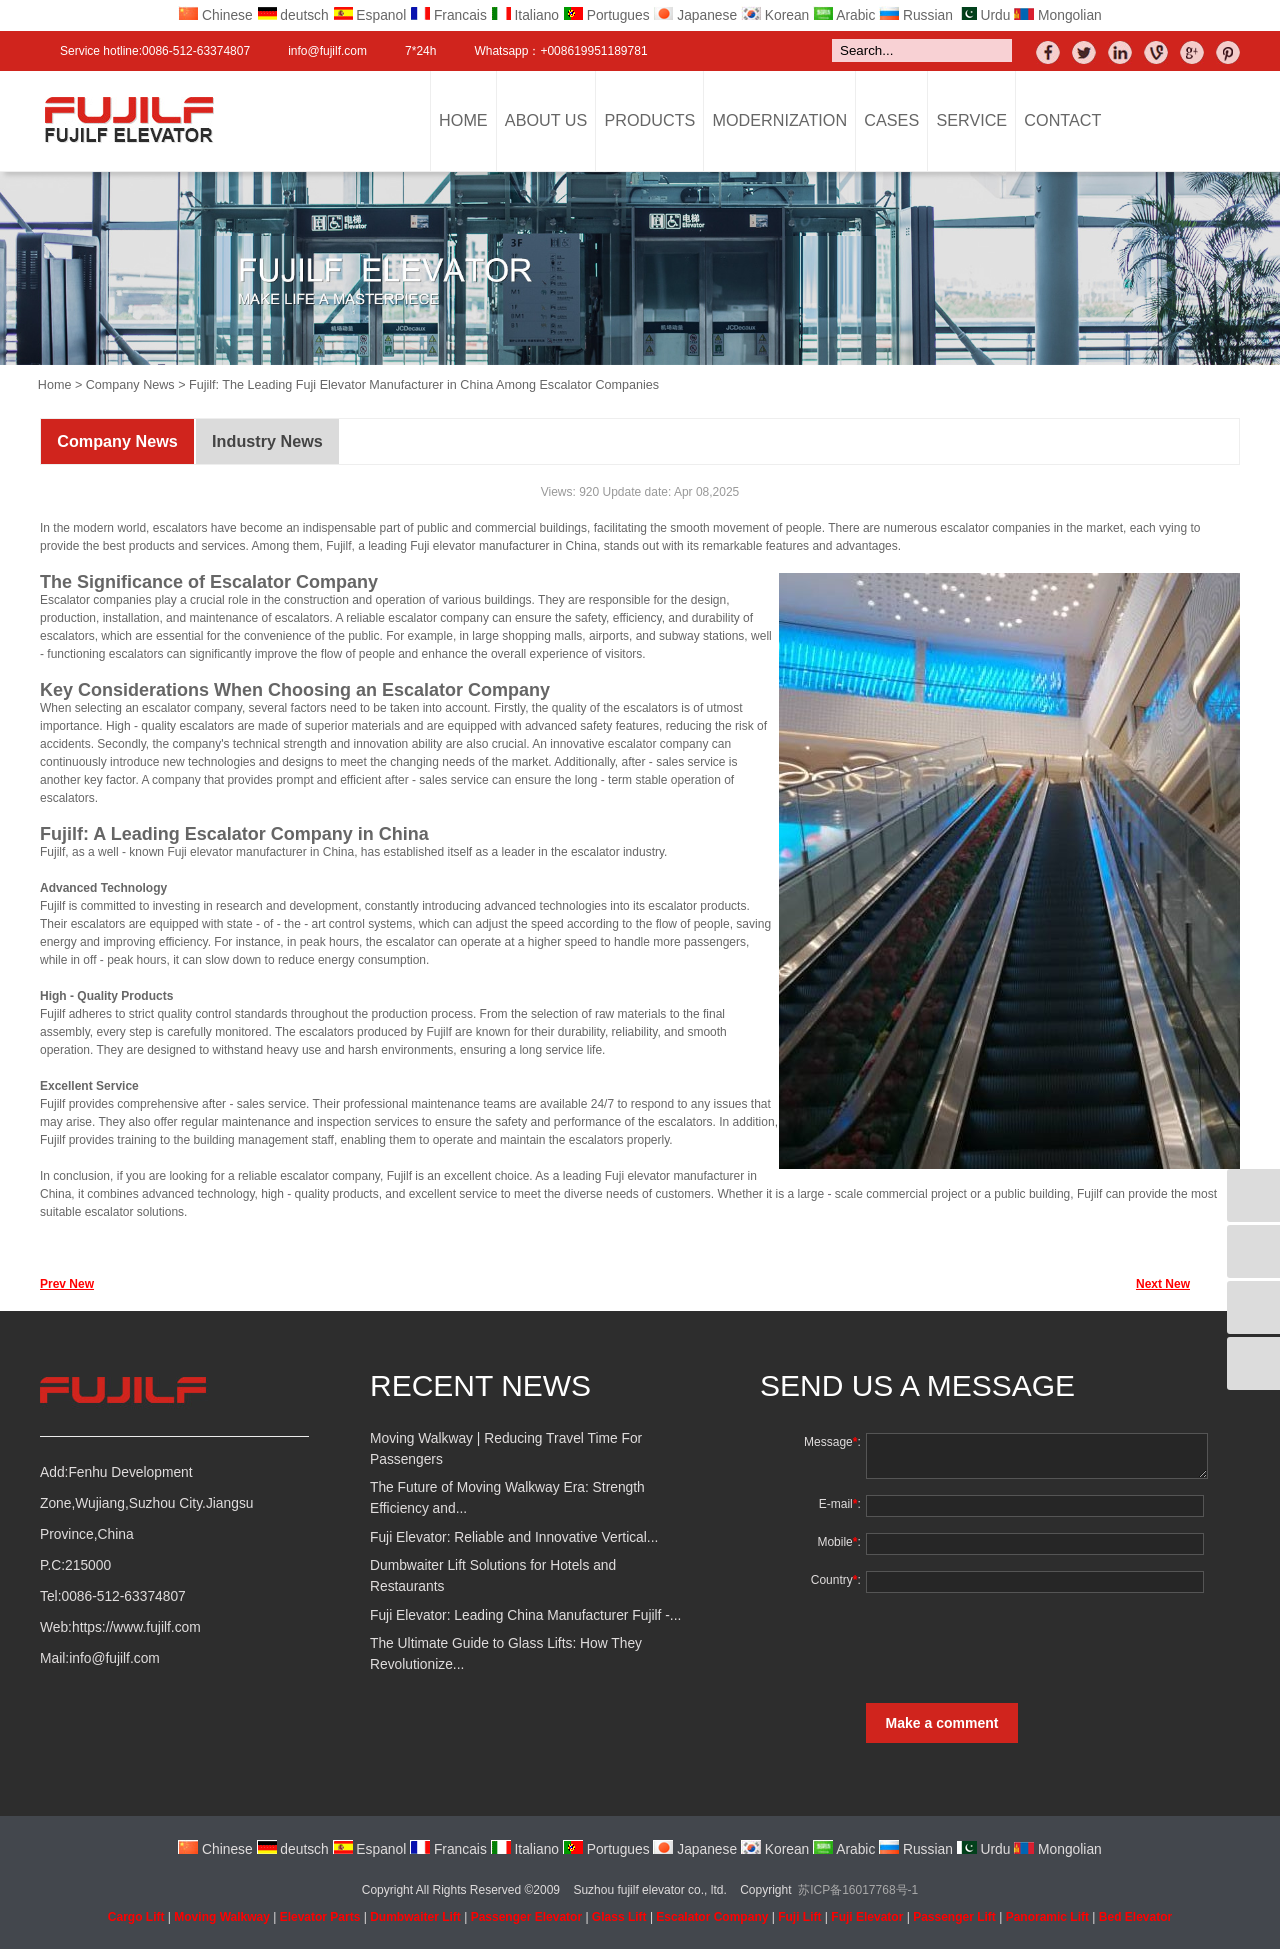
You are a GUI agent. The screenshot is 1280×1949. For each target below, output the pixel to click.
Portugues (606, 15)
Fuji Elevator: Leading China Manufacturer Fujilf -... (525, 1615)
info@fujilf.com (327, 51)
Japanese (695, 15)
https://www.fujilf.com (136, 1627)
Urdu (984, 15)
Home (463, 120)
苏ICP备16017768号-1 (858, 1890)
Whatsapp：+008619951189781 (560, 51)
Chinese (215, 15)
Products (650, 120)
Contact (1062, 120)
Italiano (525, 15)
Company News (130, 385)
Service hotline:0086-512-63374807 (155, 51)
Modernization (780, 120)
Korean (775, 15)
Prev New (67, 1284)
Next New (1163, 1284)
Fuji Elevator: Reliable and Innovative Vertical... (514, 1537)
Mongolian (1058, 15)
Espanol (370, 15)
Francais (448, 15)
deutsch (293, 15)
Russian (916, 15)
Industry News (267, 441)
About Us (546, 120)
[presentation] (1013, 1648)
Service (971, 120)
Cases (891, 120)
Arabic (844, 15)
